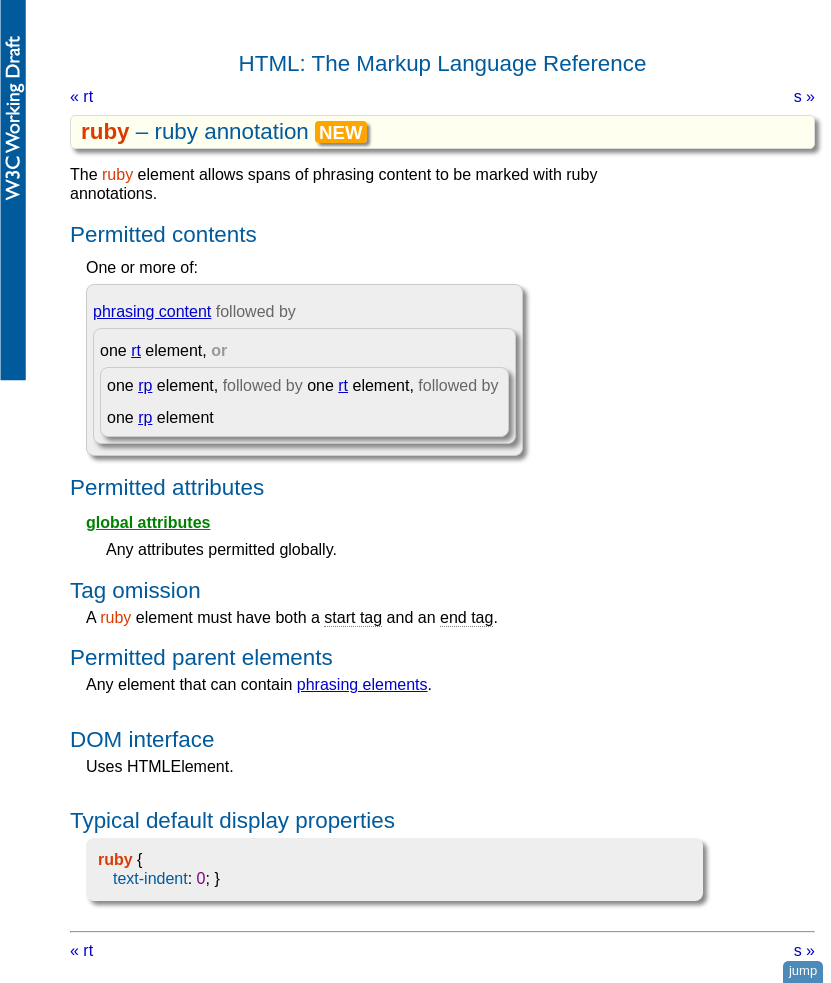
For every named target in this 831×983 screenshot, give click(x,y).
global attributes (148, 522)
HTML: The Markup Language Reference (443, 63)
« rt (81, 96)
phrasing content (152, 311)
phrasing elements (362, 684)
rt (136, 350)
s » (804, 96)
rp (145, 385)
